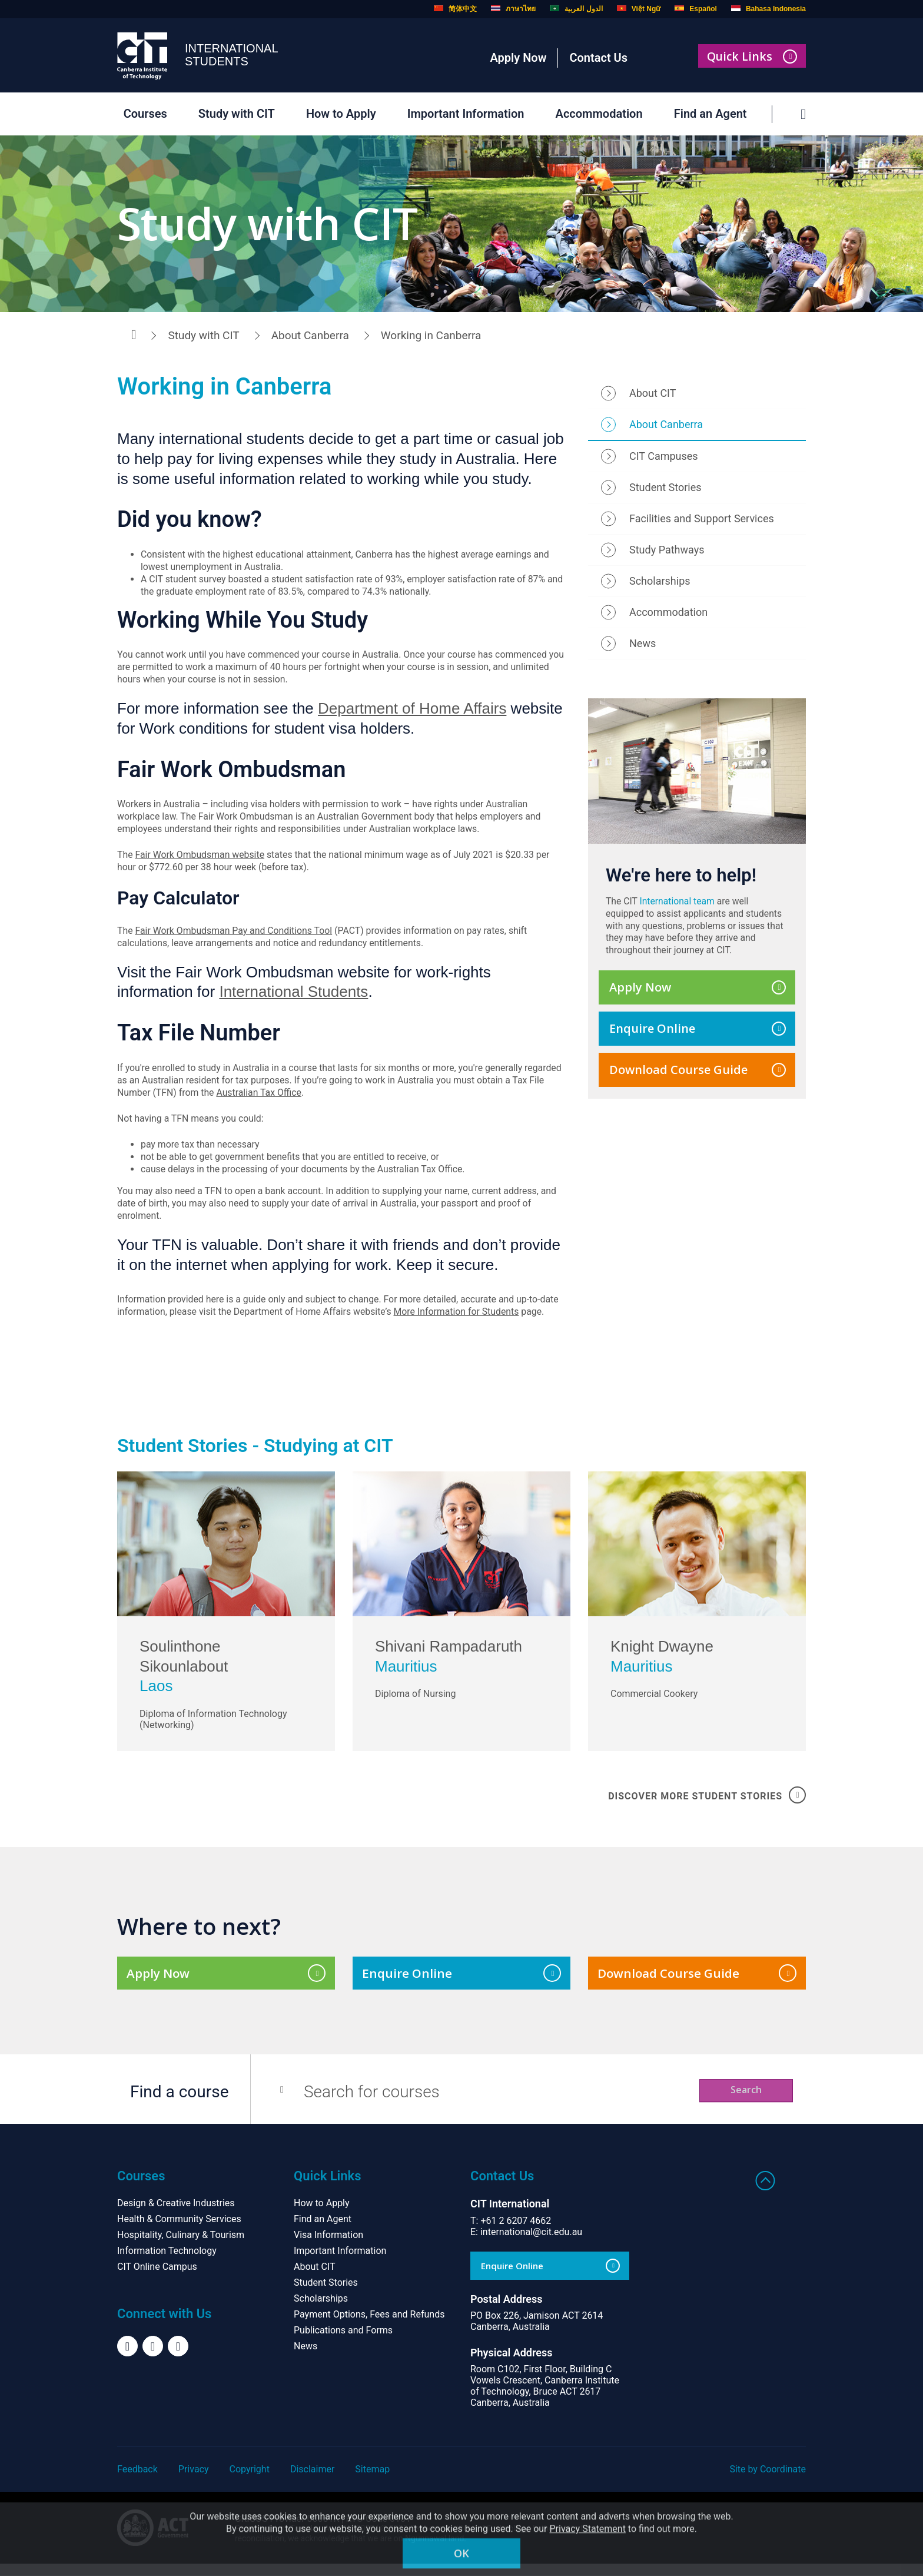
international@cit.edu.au (531, 2243)
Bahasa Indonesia (768, 9)
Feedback (137, 2481)
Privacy (193, 2481)
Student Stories (665, 489)
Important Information (462, 114)
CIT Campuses (663, 458)
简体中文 (455, 9)
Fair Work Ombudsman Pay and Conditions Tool (235, 934)
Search (734, 2103)
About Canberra (310, 335)
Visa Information (328, 2247)
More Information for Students (460, 1316)
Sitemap (372, 2481)
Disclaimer (312, 2481)
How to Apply (338, 114)
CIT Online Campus (157, 2279)
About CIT (652, 395)
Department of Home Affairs (412, 711)
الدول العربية (576, 9)
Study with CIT (233, 114)
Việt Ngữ (638, 9)
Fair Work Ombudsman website (200, 858)
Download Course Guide (697, 1073)
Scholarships (659, 583)
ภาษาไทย (513, 9)
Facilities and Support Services (701, 521)
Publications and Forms (343, 2342)
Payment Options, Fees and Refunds (369, 2326)
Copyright (250, 2481)
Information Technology (167, 2263)
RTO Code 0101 (378, 2531)
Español (696, 9)
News (642, 645)
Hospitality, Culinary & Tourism (180, 2247)
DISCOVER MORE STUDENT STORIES (707, 1804)
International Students (293, 995)
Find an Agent (706, 114)
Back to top (765, 2193)
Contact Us (598, 58)
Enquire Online (697, 1032)
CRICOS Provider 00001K (287, 2531)
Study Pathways (666, 552)
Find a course (179, 2104)
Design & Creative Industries (176, 2215)
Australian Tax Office (260, 1096)
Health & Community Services (179, 2231)
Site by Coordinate (767, 2481)
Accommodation (595, 114)
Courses (142, 114)
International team (678, 903)
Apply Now (518, 58)
